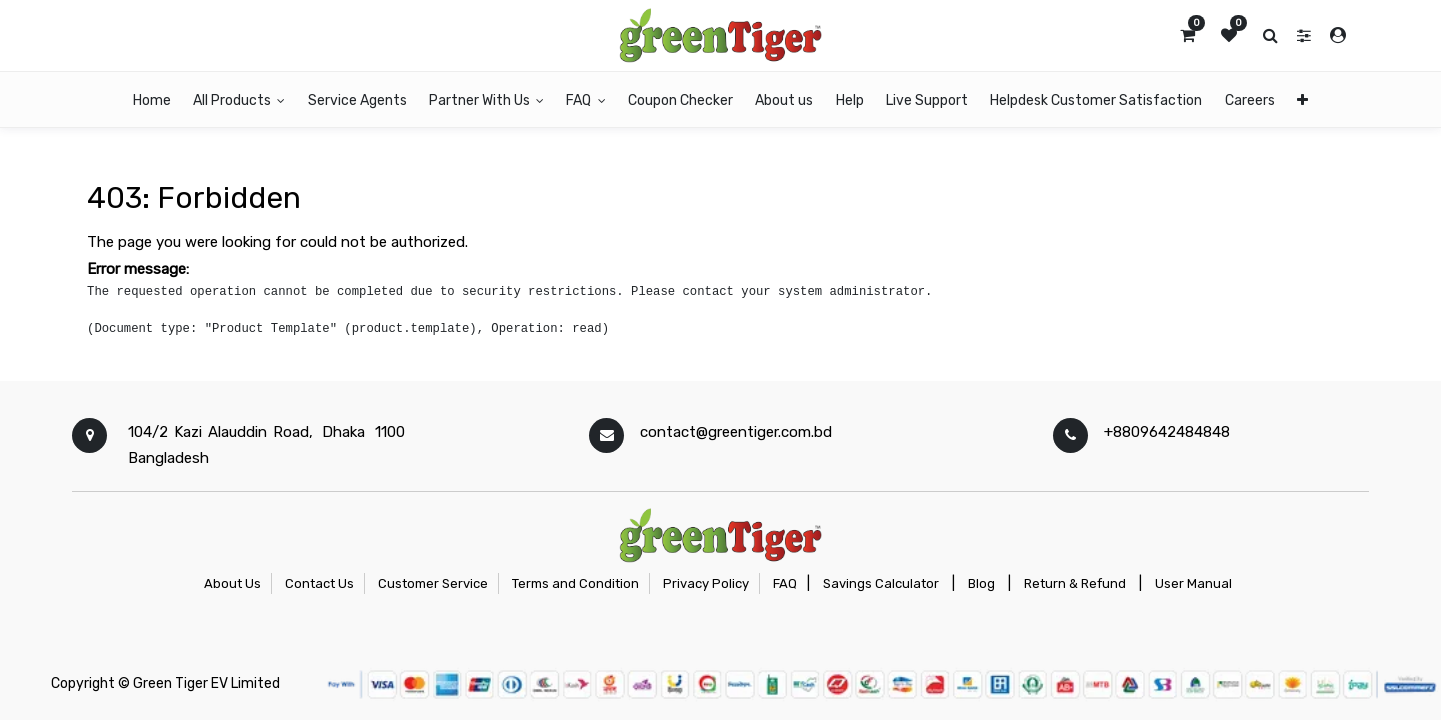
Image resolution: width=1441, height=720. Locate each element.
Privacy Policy (706, 583)
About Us (232, 583)
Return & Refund (1075, 583)
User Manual (1193, 583)
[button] (1302, 99)
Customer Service (433, 583)
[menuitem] (152, 99)
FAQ (785, 583)
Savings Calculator (881, 583)
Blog (981, 583)
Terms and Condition (575, 583)
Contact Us (319, 583)
